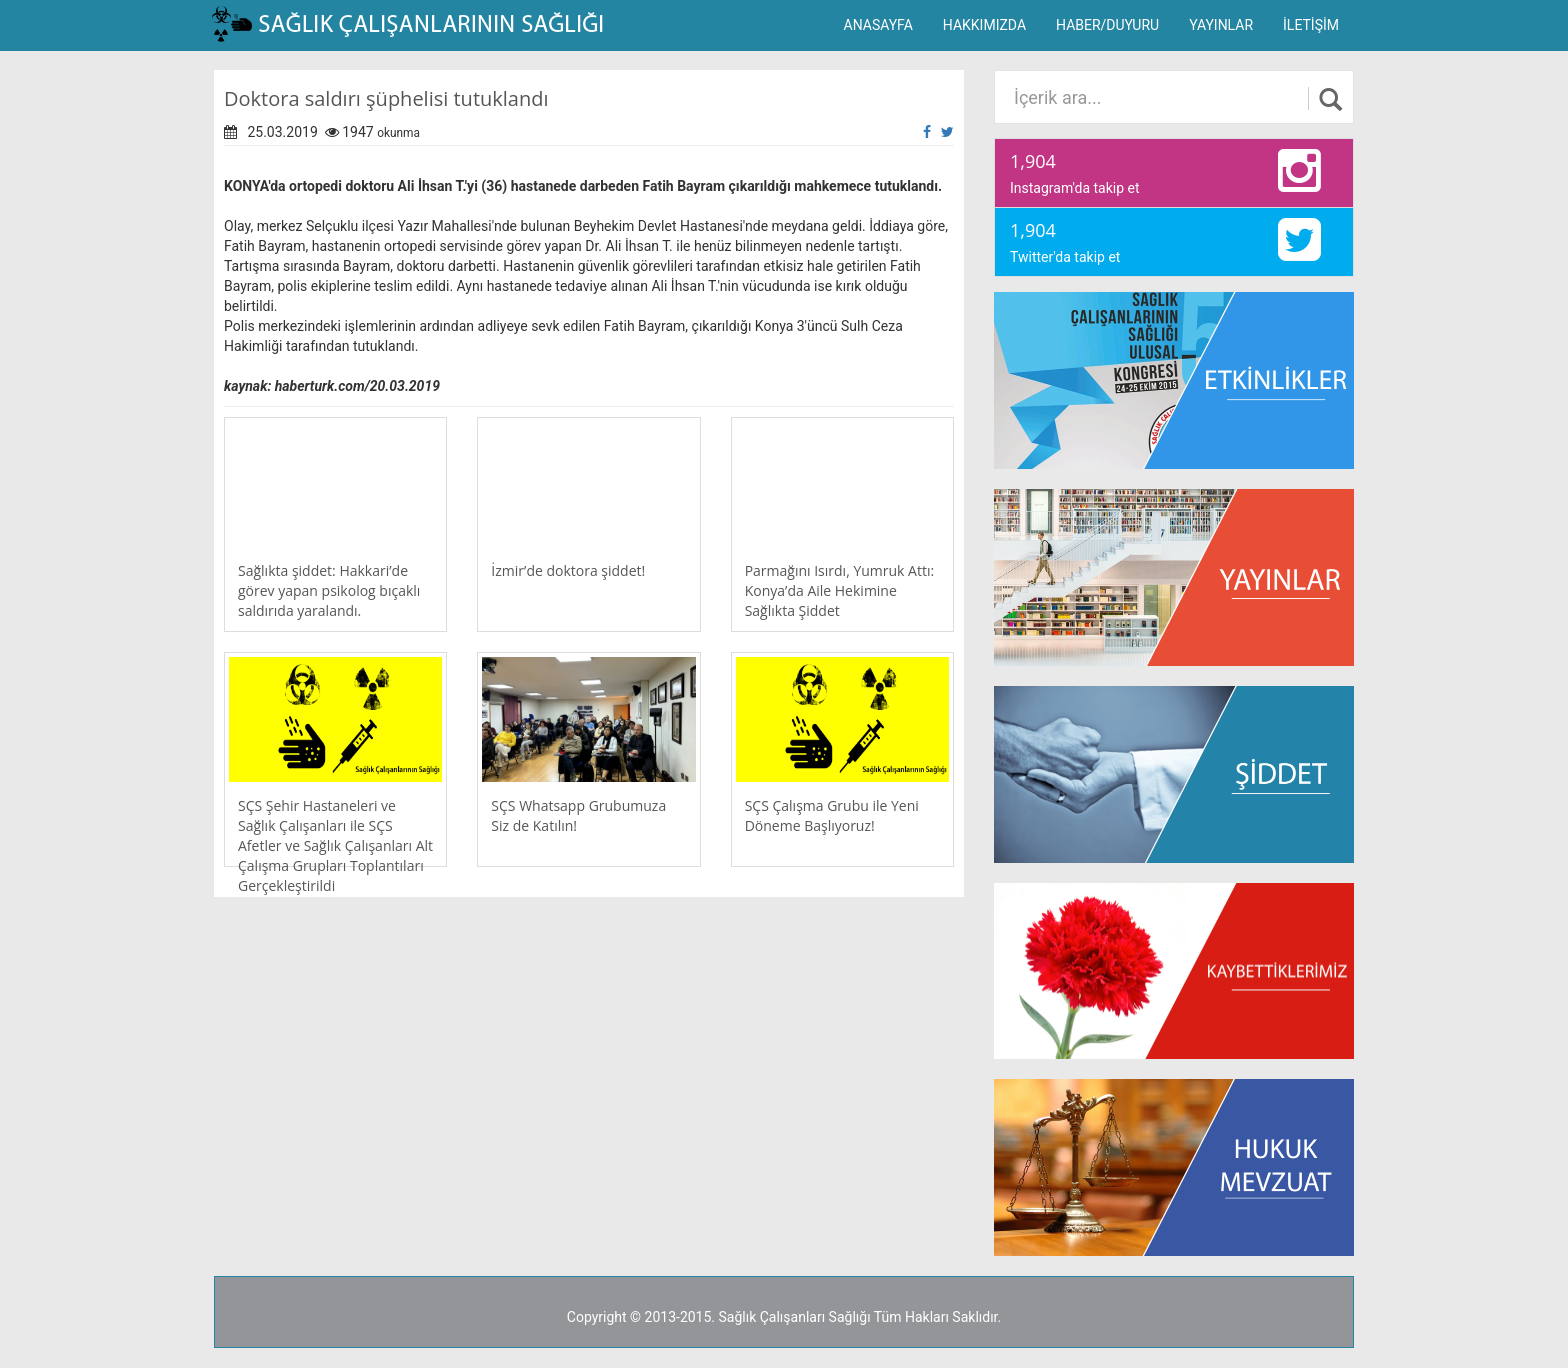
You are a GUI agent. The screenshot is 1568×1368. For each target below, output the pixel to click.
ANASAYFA (878, 25)
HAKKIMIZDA (984, 25)
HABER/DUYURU (1107, 25)
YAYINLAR (1221, 25)
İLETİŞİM (1311, 25)
